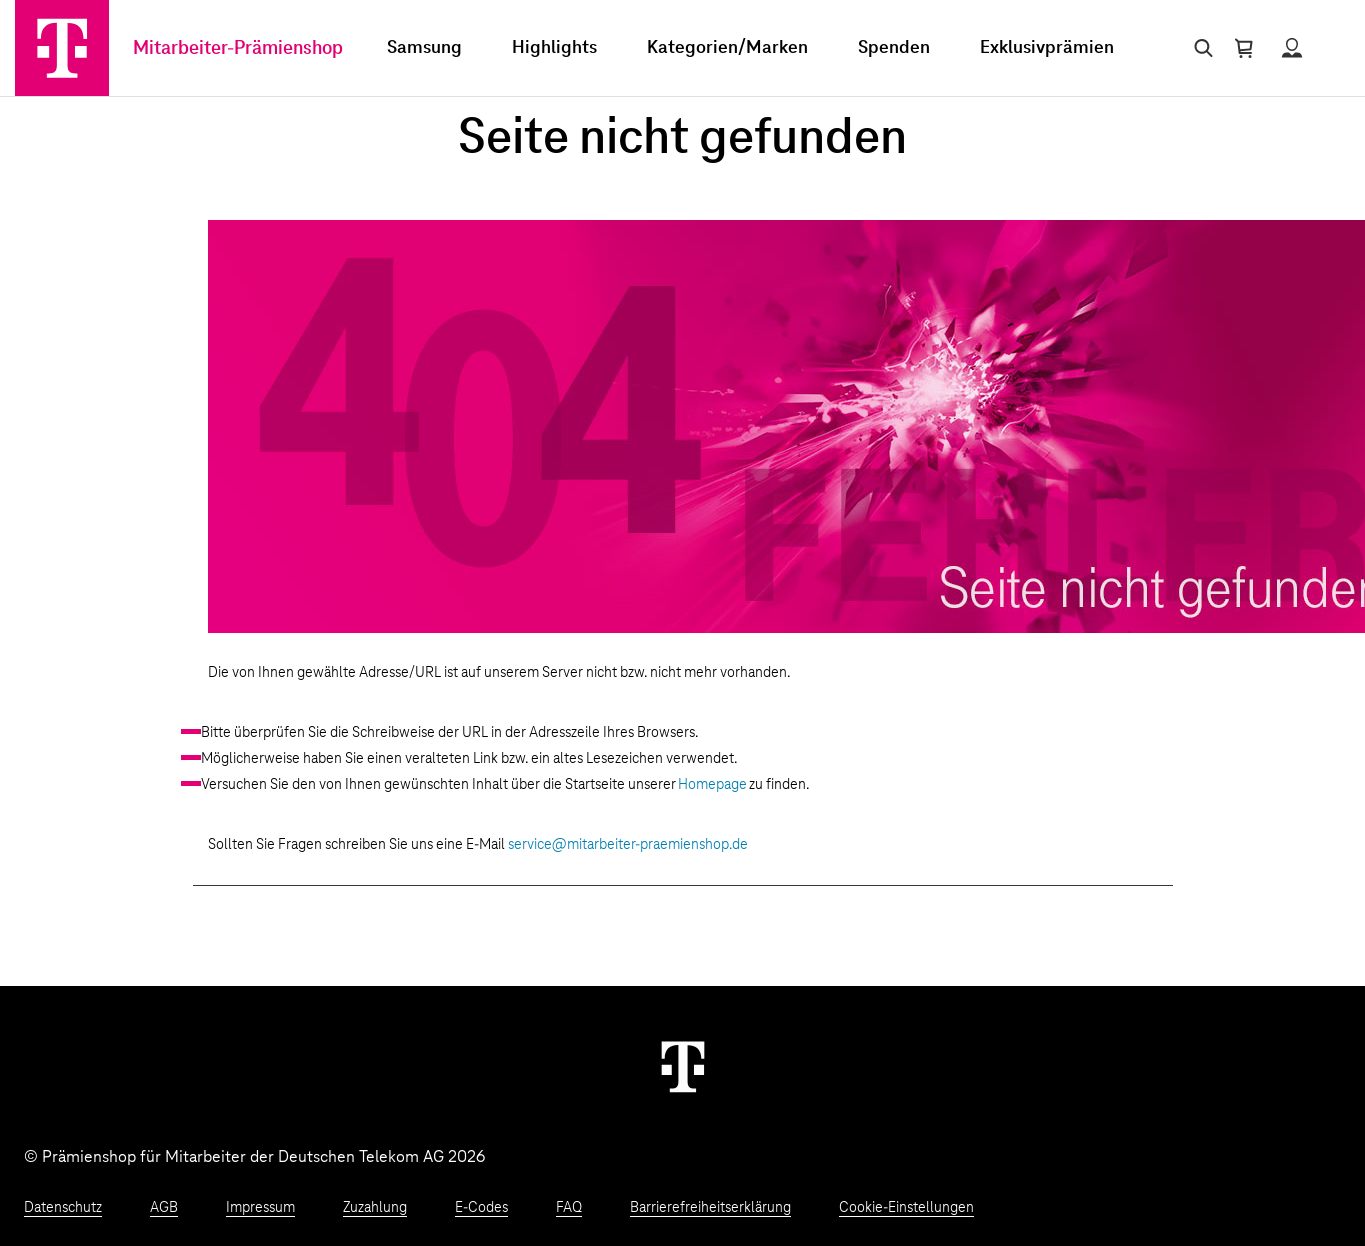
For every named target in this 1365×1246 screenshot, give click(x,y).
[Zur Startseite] (62, 48)
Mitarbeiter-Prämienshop (238, 48)
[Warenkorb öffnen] (1244, 48)
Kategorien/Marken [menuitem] (727, 48)
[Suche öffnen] (1199, 48)
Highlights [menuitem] (554, 48)
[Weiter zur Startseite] (683, 1066)
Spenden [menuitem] (894, 48)
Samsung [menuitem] (424, 48)
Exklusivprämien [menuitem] (1047, 48)
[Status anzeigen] (1292, 48)
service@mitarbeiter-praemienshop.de (628, 845)
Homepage (712, 785)
